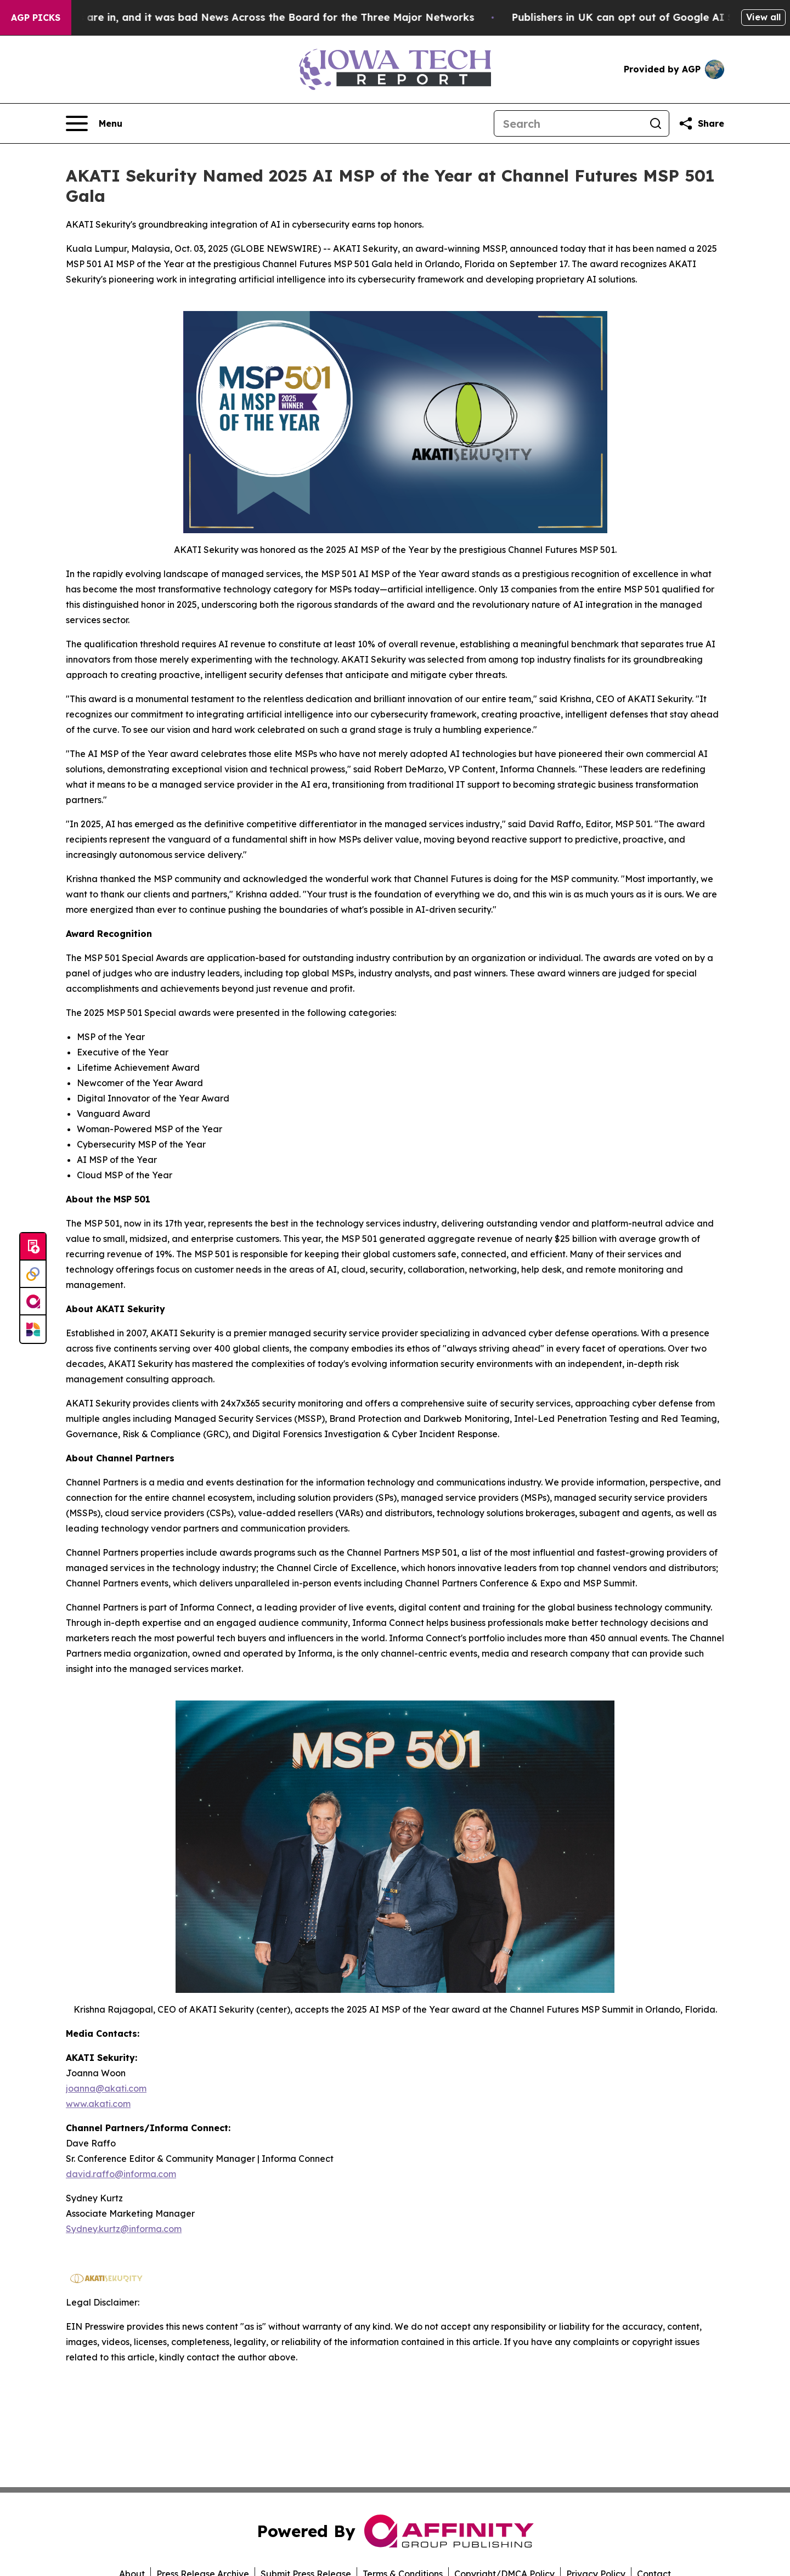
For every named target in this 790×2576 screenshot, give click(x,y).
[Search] (568, 123)
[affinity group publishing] (33, 1301)
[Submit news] (33, 1247)
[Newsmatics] (33, 1329)
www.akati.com (98, 2103)
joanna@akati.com (106, 2088)
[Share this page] (701, 123)
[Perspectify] (33, 1274)
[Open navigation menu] (94, 123)
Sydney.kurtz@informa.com (124, 2228)
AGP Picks (35, 17)
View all (763, 17)
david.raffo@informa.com (121, 2173)
